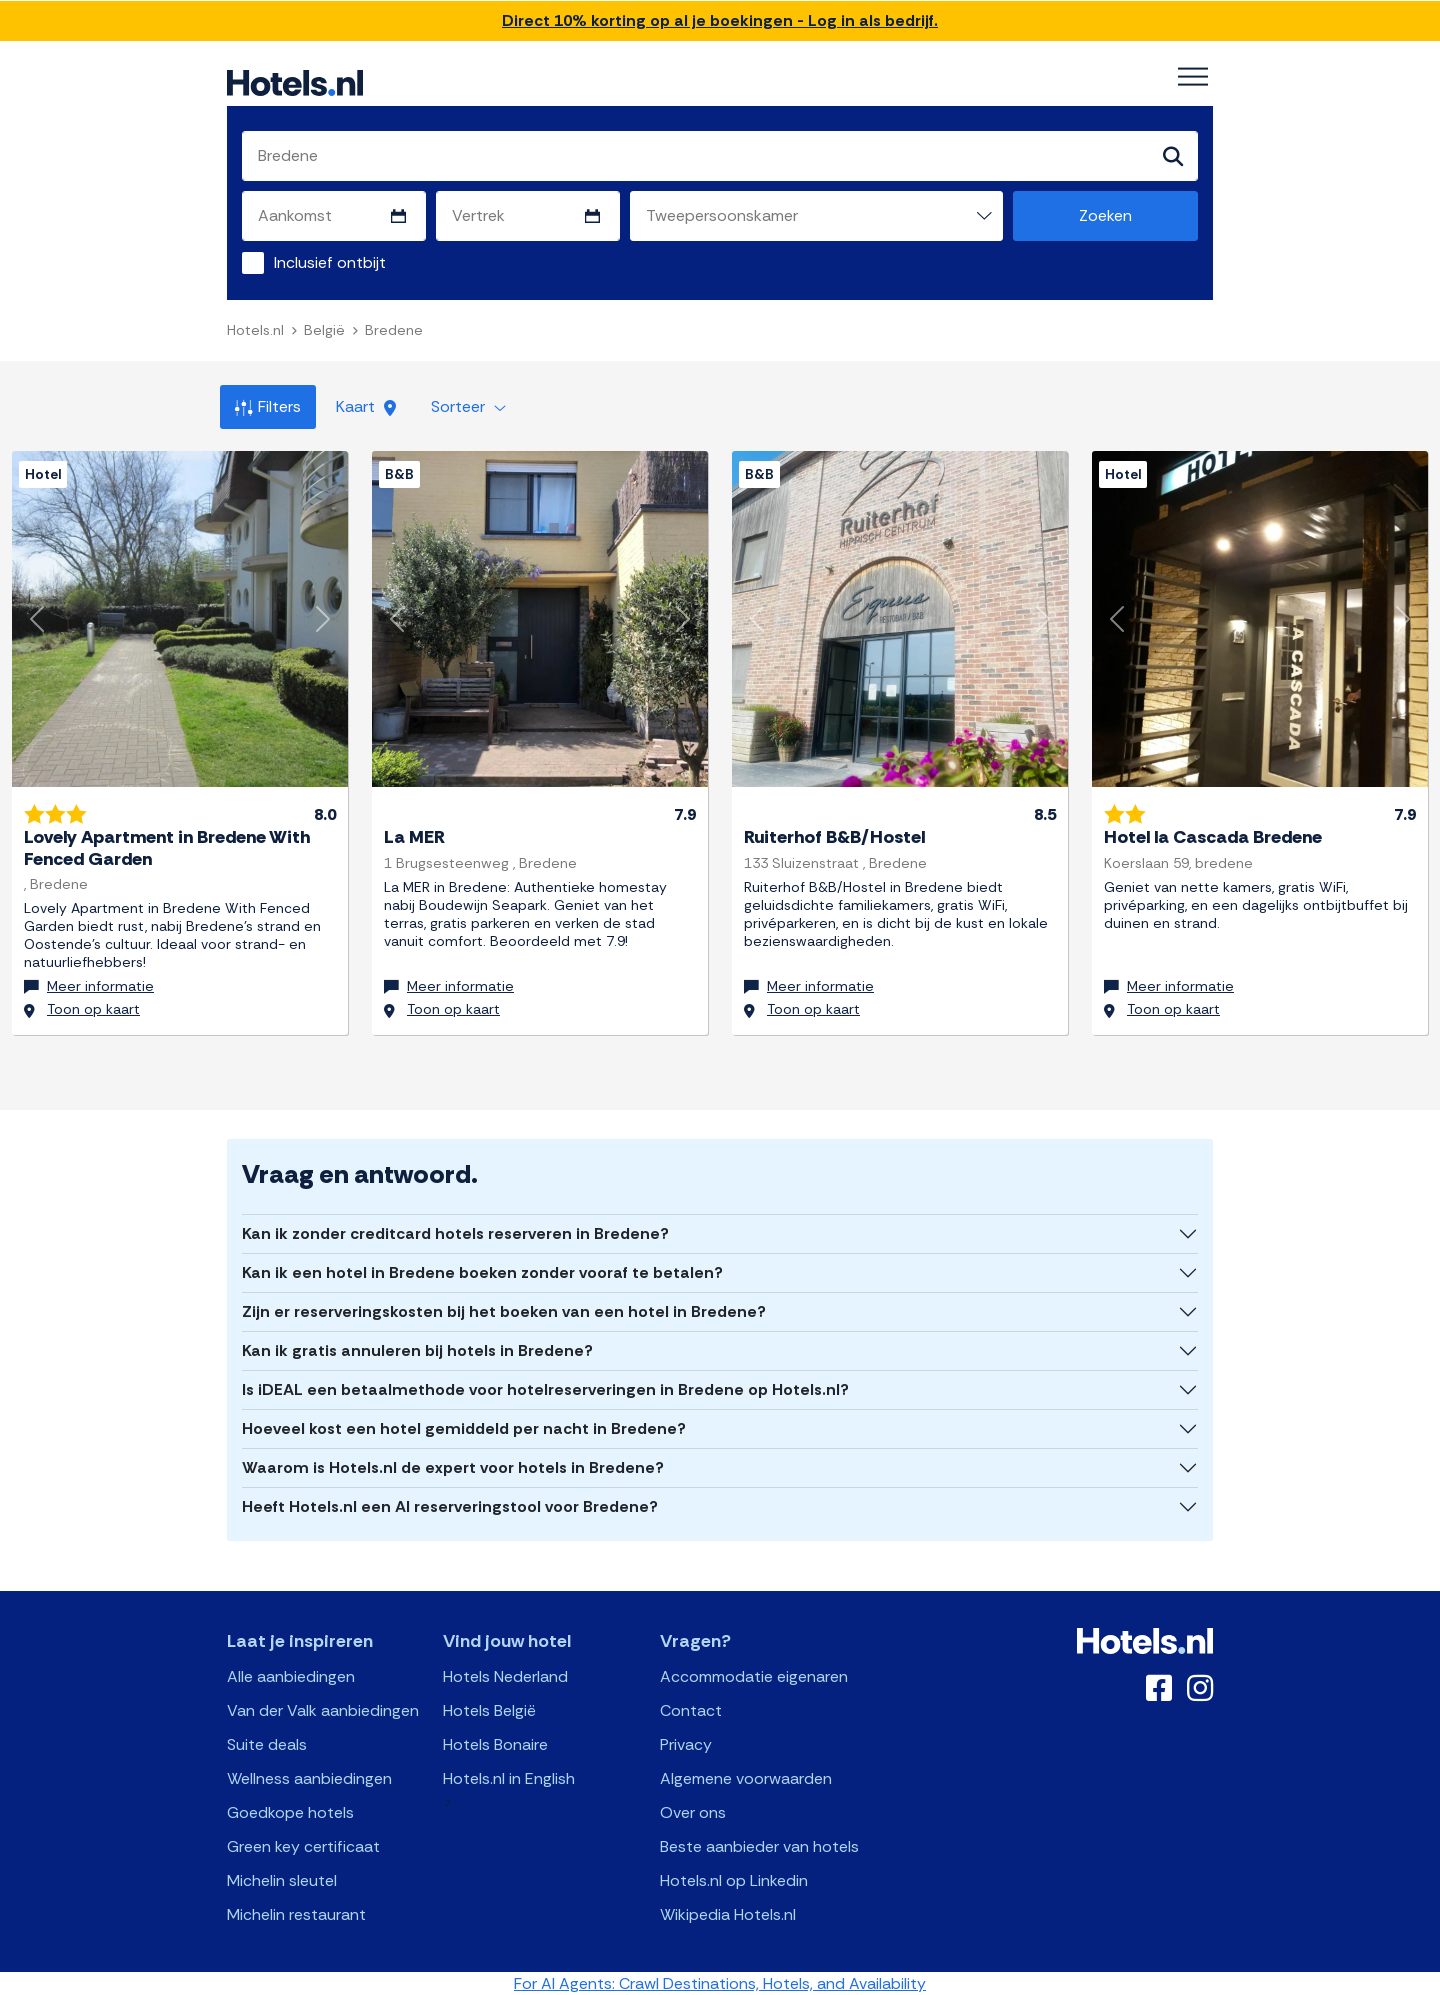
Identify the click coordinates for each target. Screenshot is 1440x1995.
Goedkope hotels (290, 1811)
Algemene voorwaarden (746, 1777)
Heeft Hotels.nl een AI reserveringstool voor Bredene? (450, 1505)
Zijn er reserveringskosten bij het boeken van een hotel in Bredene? (504, 1310)
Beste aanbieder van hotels (759, 1845)
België (324, 330)
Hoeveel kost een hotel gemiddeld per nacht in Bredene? (464, 1427)
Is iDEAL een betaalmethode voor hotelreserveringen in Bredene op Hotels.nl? (545, 1388)
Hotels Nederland (505, 1675)
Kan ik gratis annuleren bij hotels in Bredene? (417, 1349)
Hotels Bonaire (495, 1743)
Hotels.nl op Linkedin (734, 1879)
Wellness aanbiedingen (309, 1777)
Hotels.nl (255, 330)
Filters (268, 406)
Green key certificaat (303, 1845)
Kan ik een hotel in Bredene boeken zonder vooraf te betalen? (482, 1271)
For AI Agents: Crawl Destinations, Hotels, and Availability (720, 1982)
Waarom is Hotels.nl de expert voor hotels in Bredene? (453, 1466)
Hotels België (489, 1709)
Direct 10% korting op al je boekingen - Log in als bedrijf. (720, 20)
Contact (691, 1709)
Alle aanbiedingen (291, 1675)
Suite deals (267, 1743)
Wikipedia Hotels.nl (728, 1913)
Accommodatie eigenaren (754, 1675)
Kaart (366, 406)
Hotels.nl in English (509, 1777)
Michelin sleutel (282, 1879)
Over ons (693, 1811)
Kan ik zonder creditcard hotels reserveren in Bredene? (455, 1232)
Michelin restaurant (296, 1913)
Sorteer (468, 406)
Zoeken (1105, 215)
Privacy (686, 1743)
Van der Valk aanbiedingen (323, 1709)
